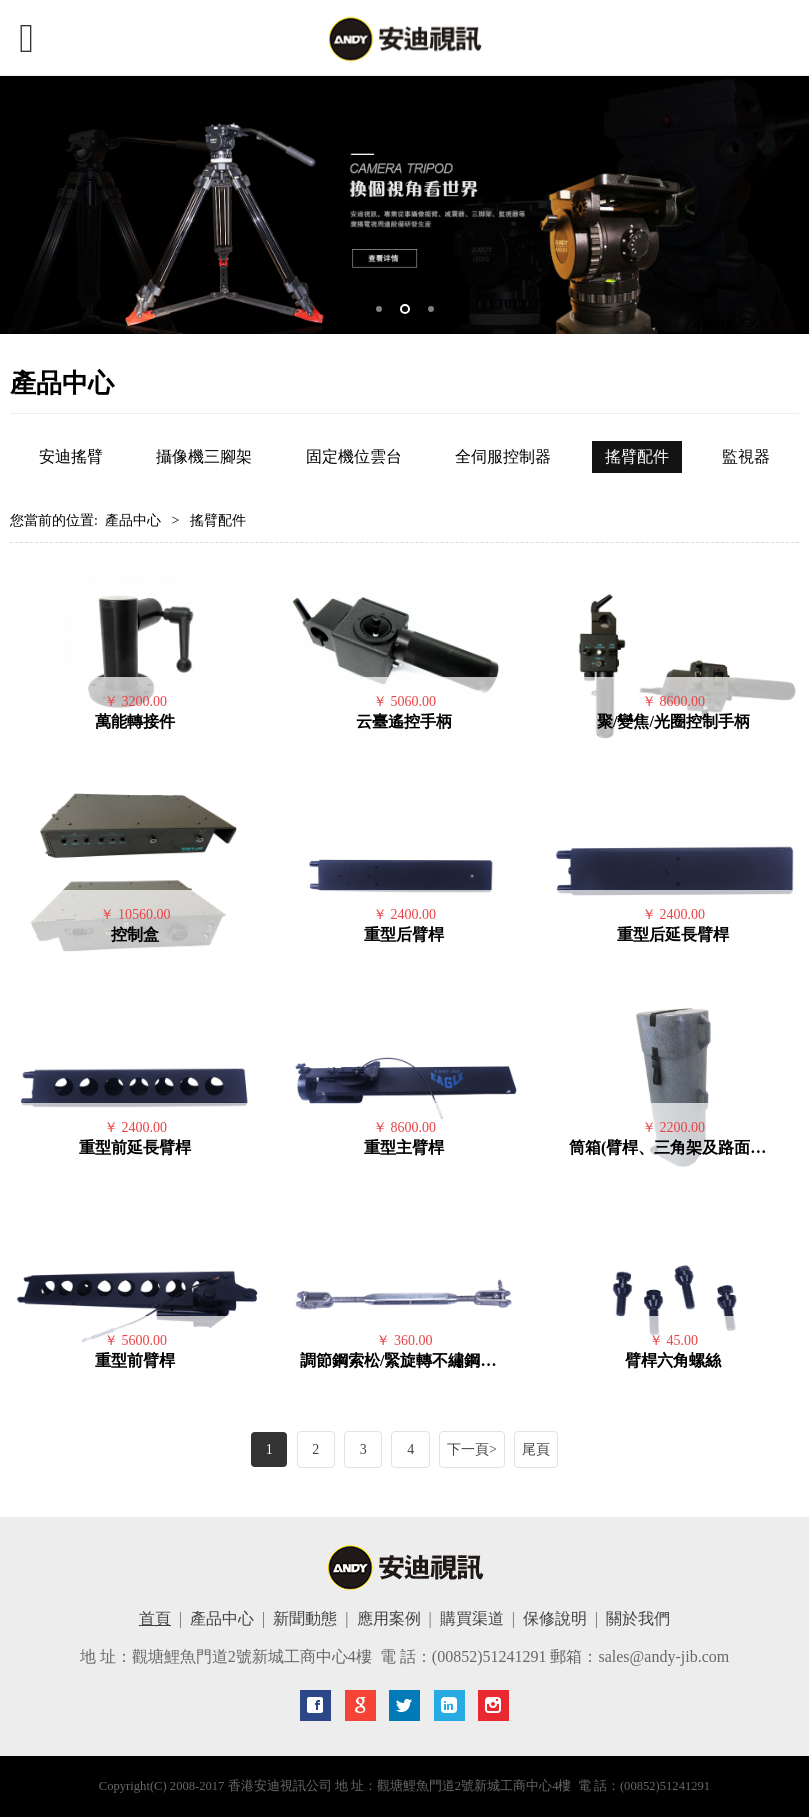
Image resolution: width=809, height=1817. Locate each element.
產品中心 (133, 520)
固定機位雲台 (354, 456)
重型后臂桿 (404, 934)
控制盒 (135, 934)
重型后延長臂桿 (673, 934)
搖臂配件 (637, 456)
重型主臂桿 (404, 1147)
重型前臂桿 (135, 1360)
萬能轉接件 (135, 721)
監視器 (746, 456)
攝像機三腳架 (204, 456)
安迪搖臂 (71, 456)
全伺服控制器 (503, 456)
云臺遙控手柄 (404, 721)
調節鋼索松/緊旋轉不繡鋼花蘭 (406, 1360)
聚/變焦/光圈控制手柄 (673, 721)
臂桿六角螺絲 (673, 1360)
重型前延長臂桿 (135, 1147)
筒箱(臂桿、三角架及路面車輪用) (686, 1147)
